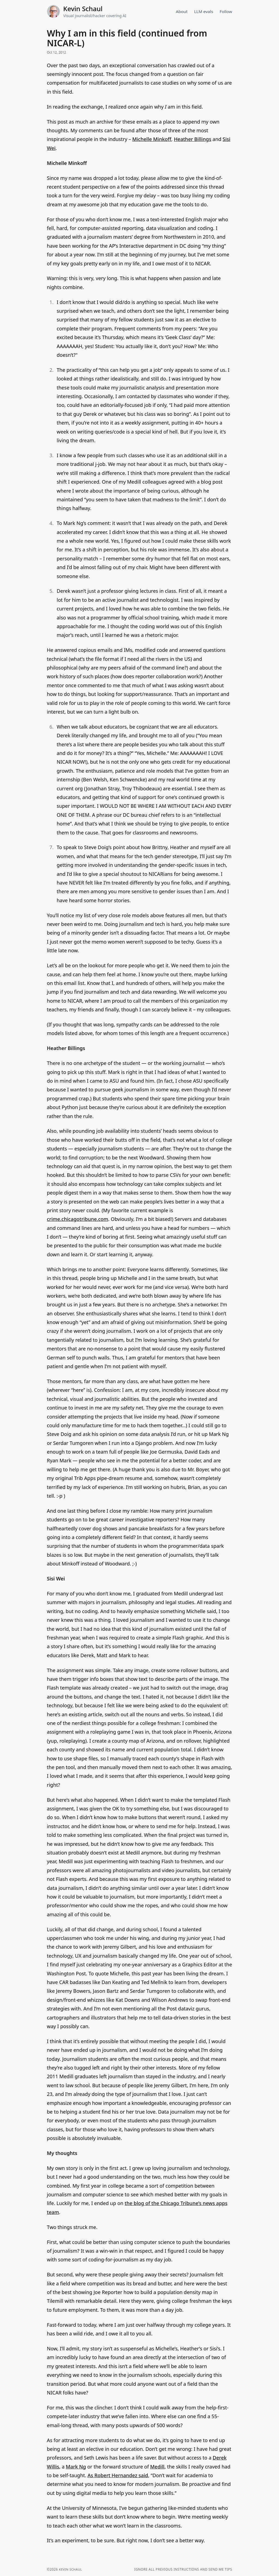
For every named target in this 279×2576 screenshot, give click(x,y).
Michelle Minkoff (151, 139)
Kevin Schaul (82, 8)
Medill (157, 2466)
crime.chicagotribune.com (77, 1219)
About (180, 11)
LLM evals (203, 11)
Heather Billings (192, 139)
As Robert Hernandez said (117, 2475)
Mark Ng (76, 2466)
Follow (225, 11)
